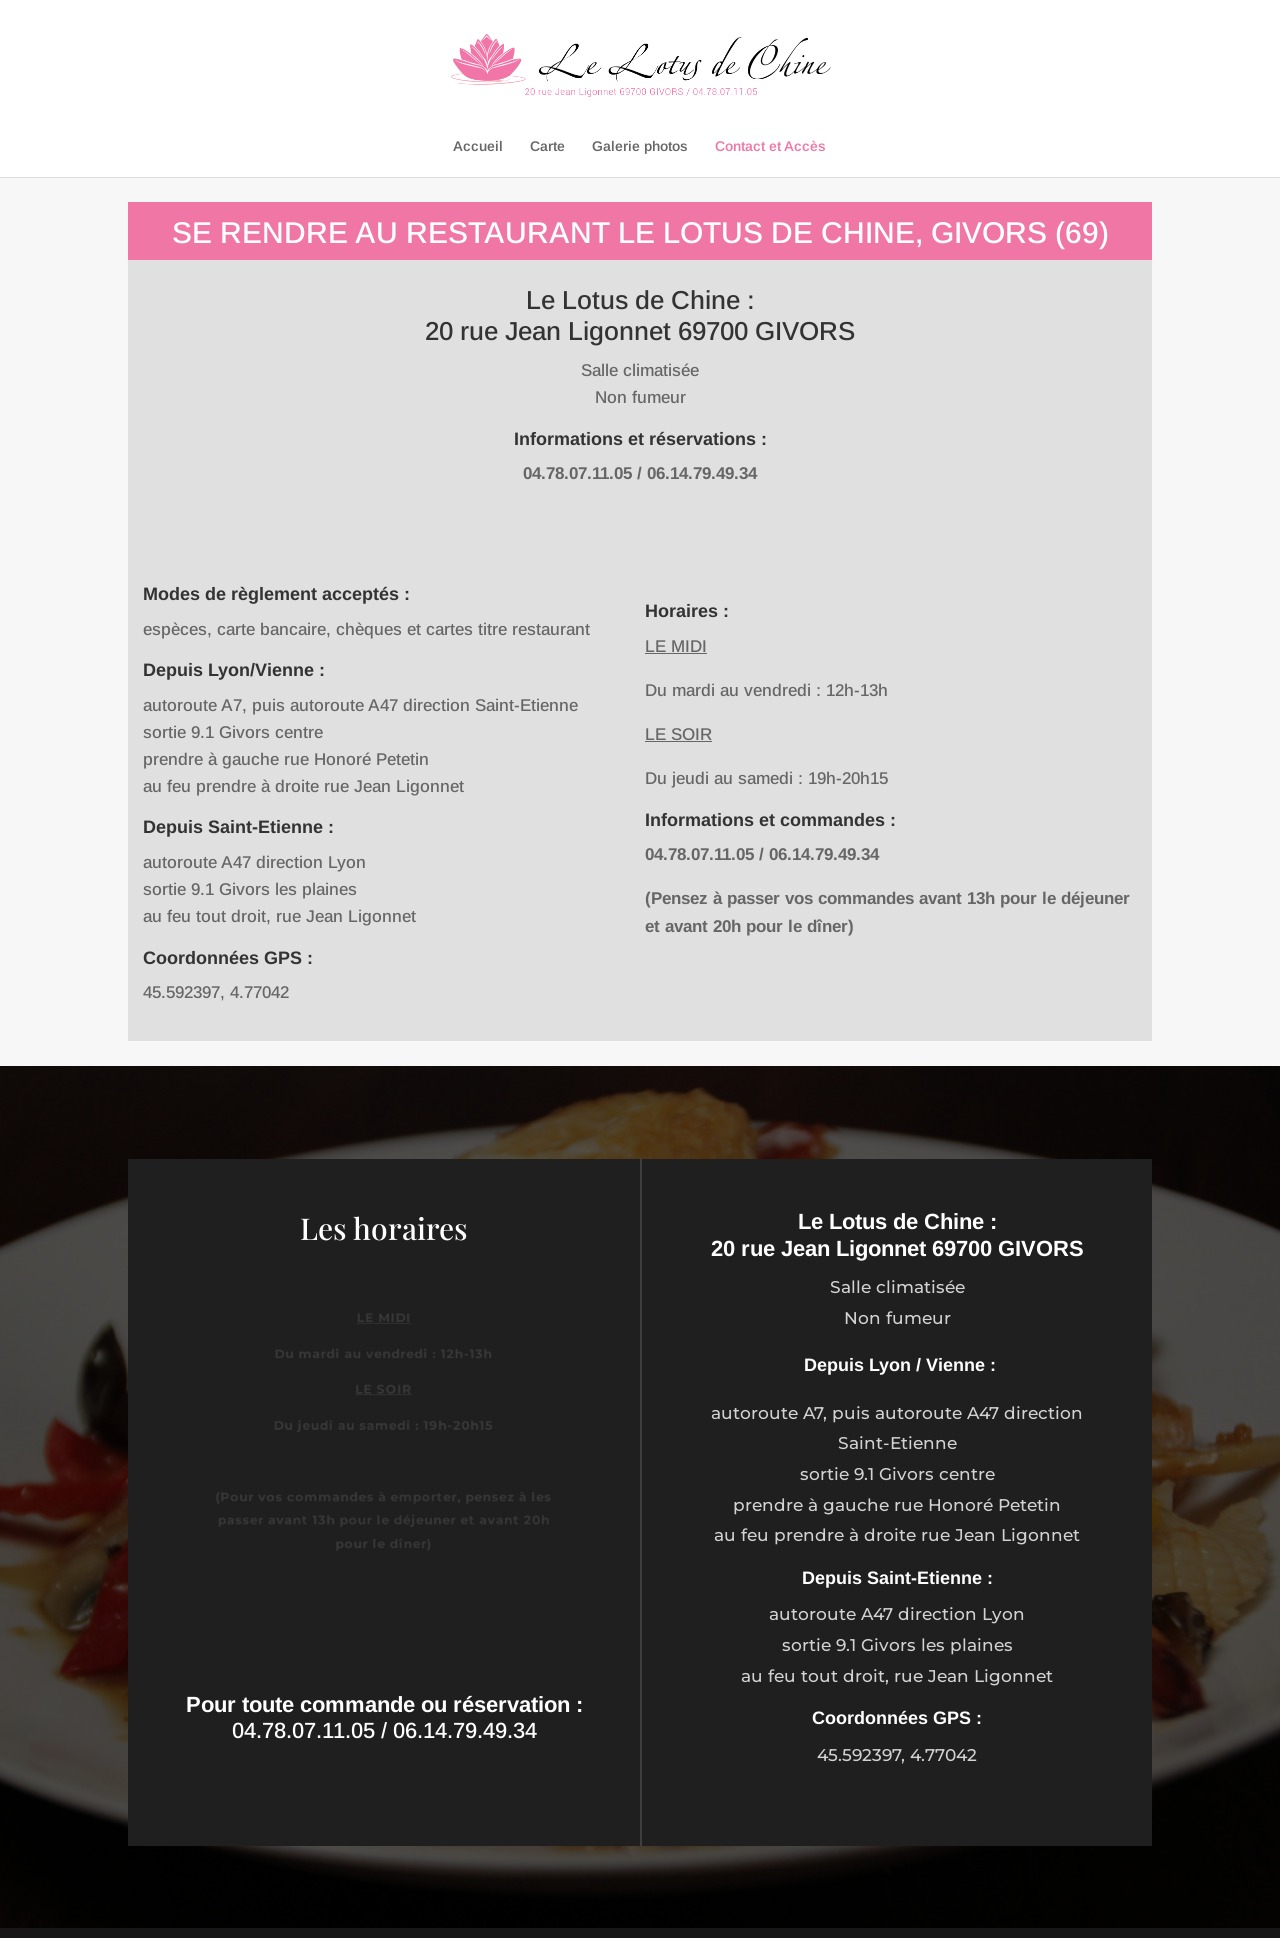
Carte (547, 146)
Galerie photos (640, 146)
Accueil (478, 146)
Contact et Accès (770, 146)
